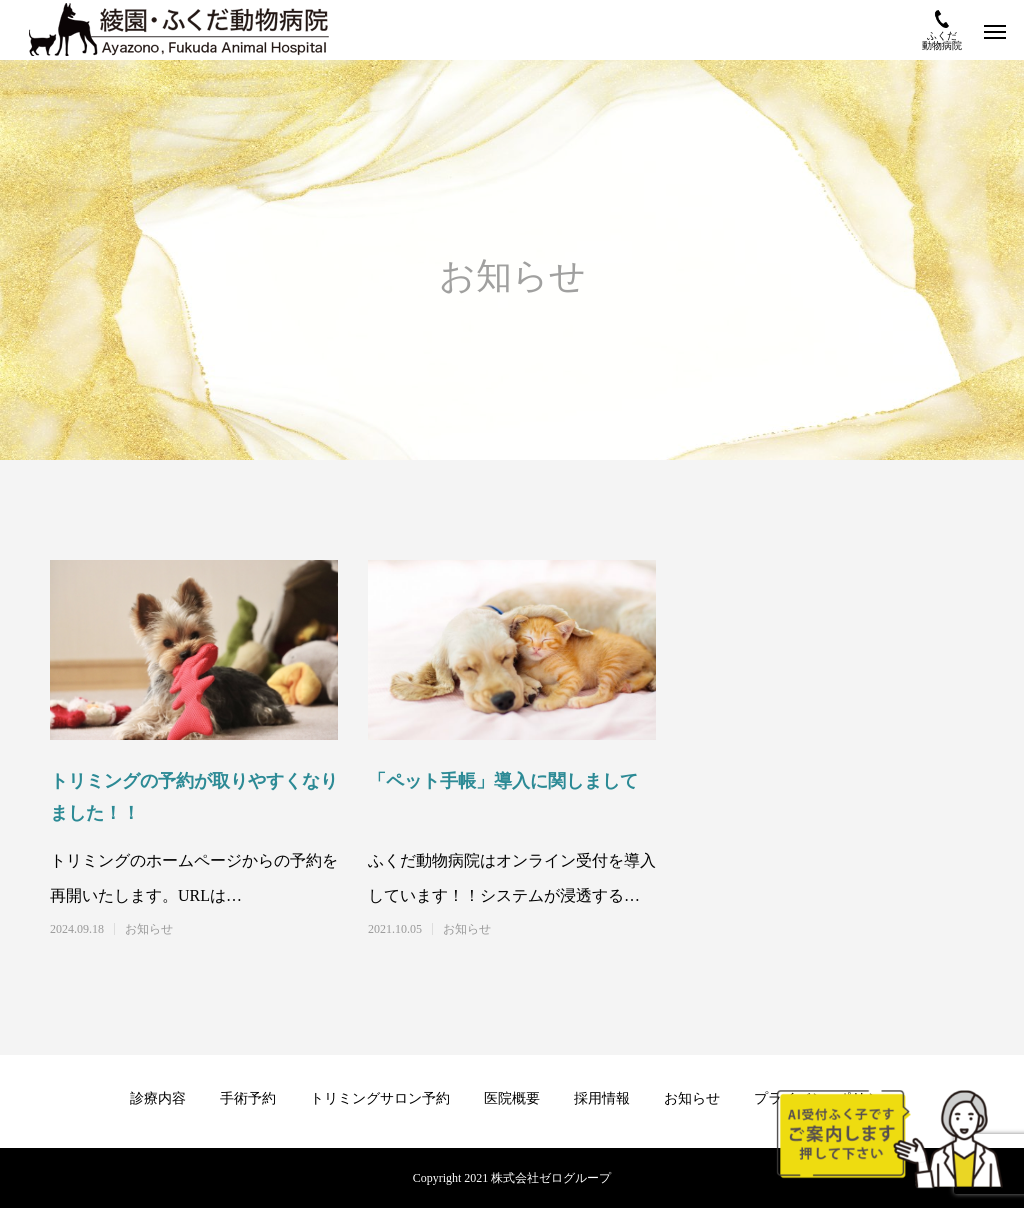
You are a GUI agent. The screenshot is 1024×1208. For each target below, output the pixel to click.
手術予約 (248, 1098)
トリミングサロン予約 (380, 1098)
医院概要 (512, 1098)
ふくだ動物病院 (942, 30)
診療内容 (158, 1098)
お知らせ (149, 929)
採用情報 (602, 1098)
